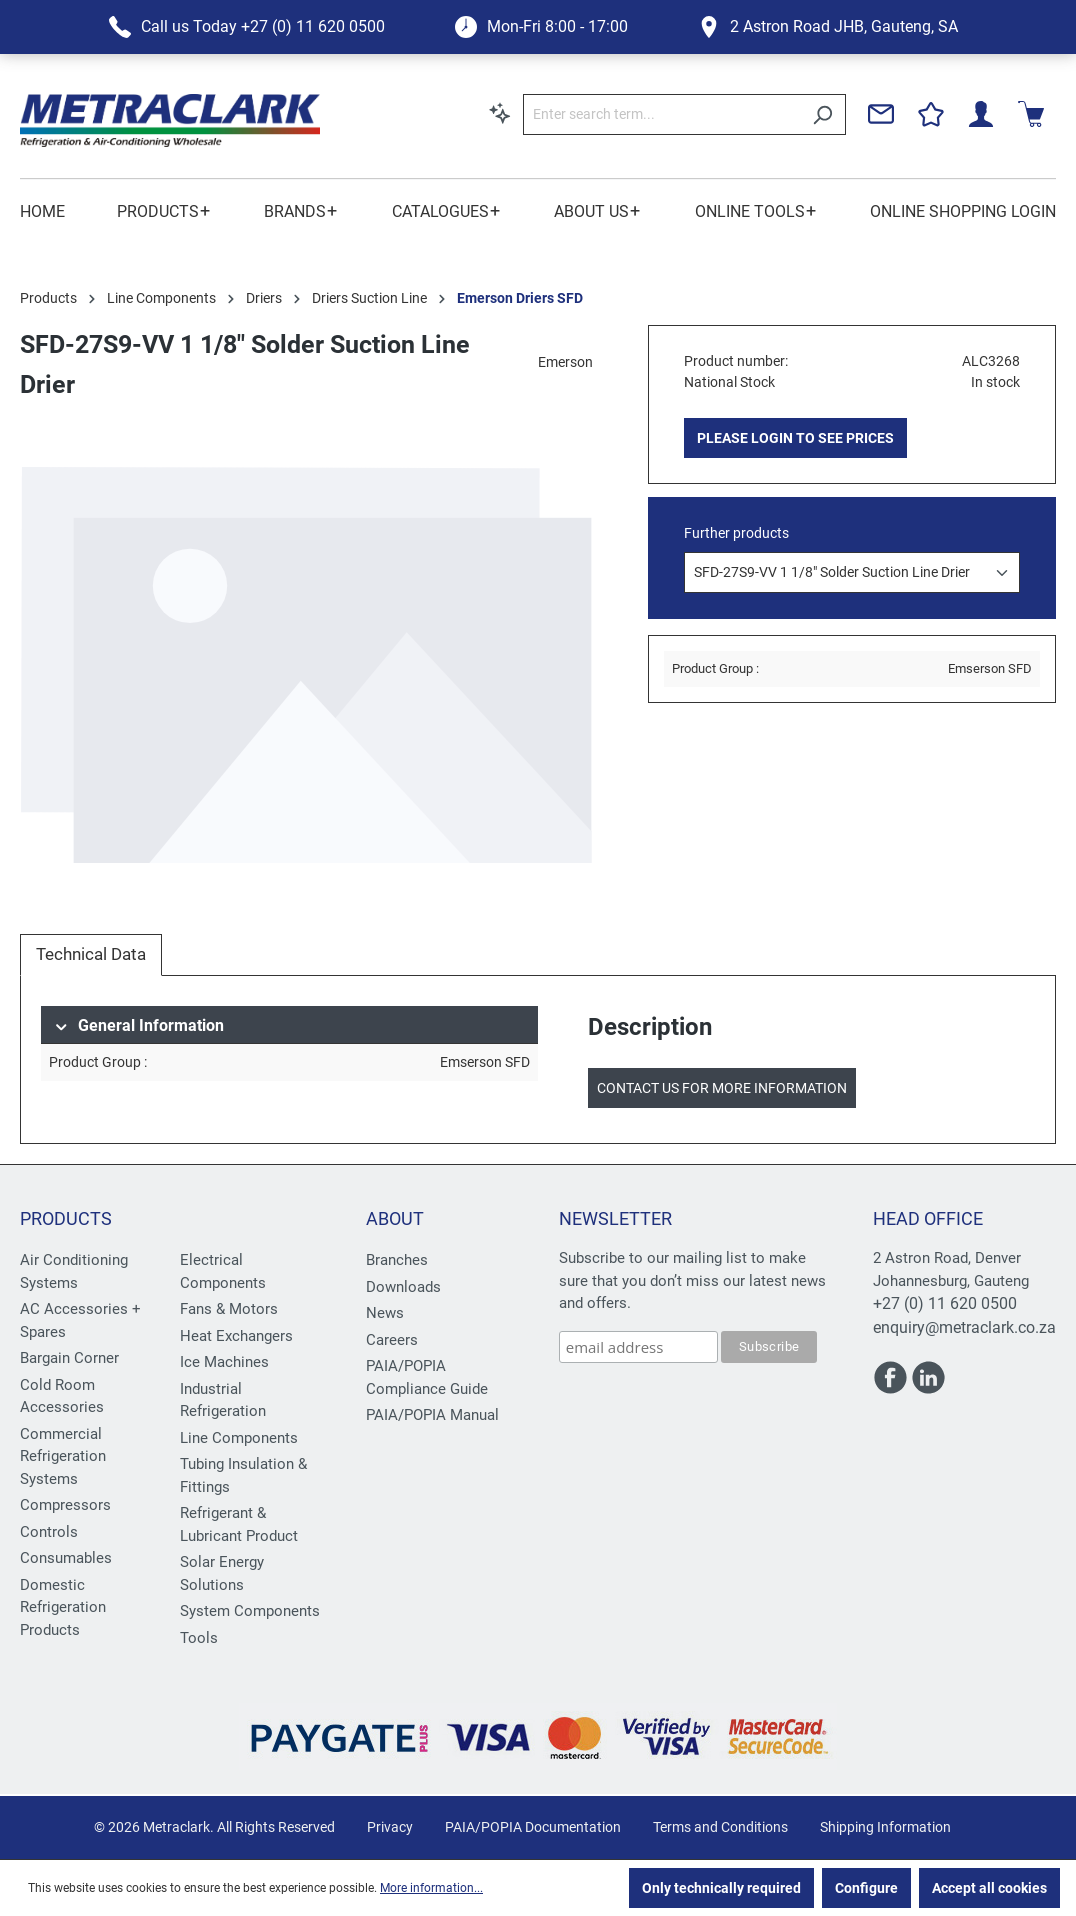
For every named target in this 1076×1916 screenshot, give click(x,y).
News (385, 1313)
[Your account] (981, 114)
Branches (397, 1260)
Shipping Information (885, 1827)
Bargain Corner (69, 1358)
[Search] (822, 114)
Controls (49, 1532)
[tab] (91, 955)
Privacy (390, 1827)
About (395, 1218)
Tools (199, 1638)
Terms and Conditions (720, 1827)
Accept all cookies (989, 1888)
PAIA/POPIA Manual (432, 1415)
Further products (736, 533)
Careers (392, 1340)
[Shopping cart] (1031, 114)
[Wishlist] (931, 114)
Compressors (65, 1505)
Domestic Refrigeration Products (63, 1607)
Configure (866, 1888)
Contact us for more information (722, 1088)
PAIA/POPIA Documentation (533, 1827)
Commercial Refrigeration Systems (63, 1456)
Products (66, 1218)
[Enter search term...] (661, 114)
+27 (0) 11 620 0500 (945, 1303)
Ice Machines (224, 1362)
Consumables (66, 1558)
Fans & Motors (229, 1309)
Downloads (403, 1287)
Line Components (239, 1438)
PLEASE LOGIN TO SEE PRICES (795, 438)
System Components (250, 1611)
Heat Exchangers (236, 1336)
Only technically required (721, 1888)
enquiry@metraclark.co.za (964, 1327)
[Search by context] (500, 113)
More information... (431, 1888)
